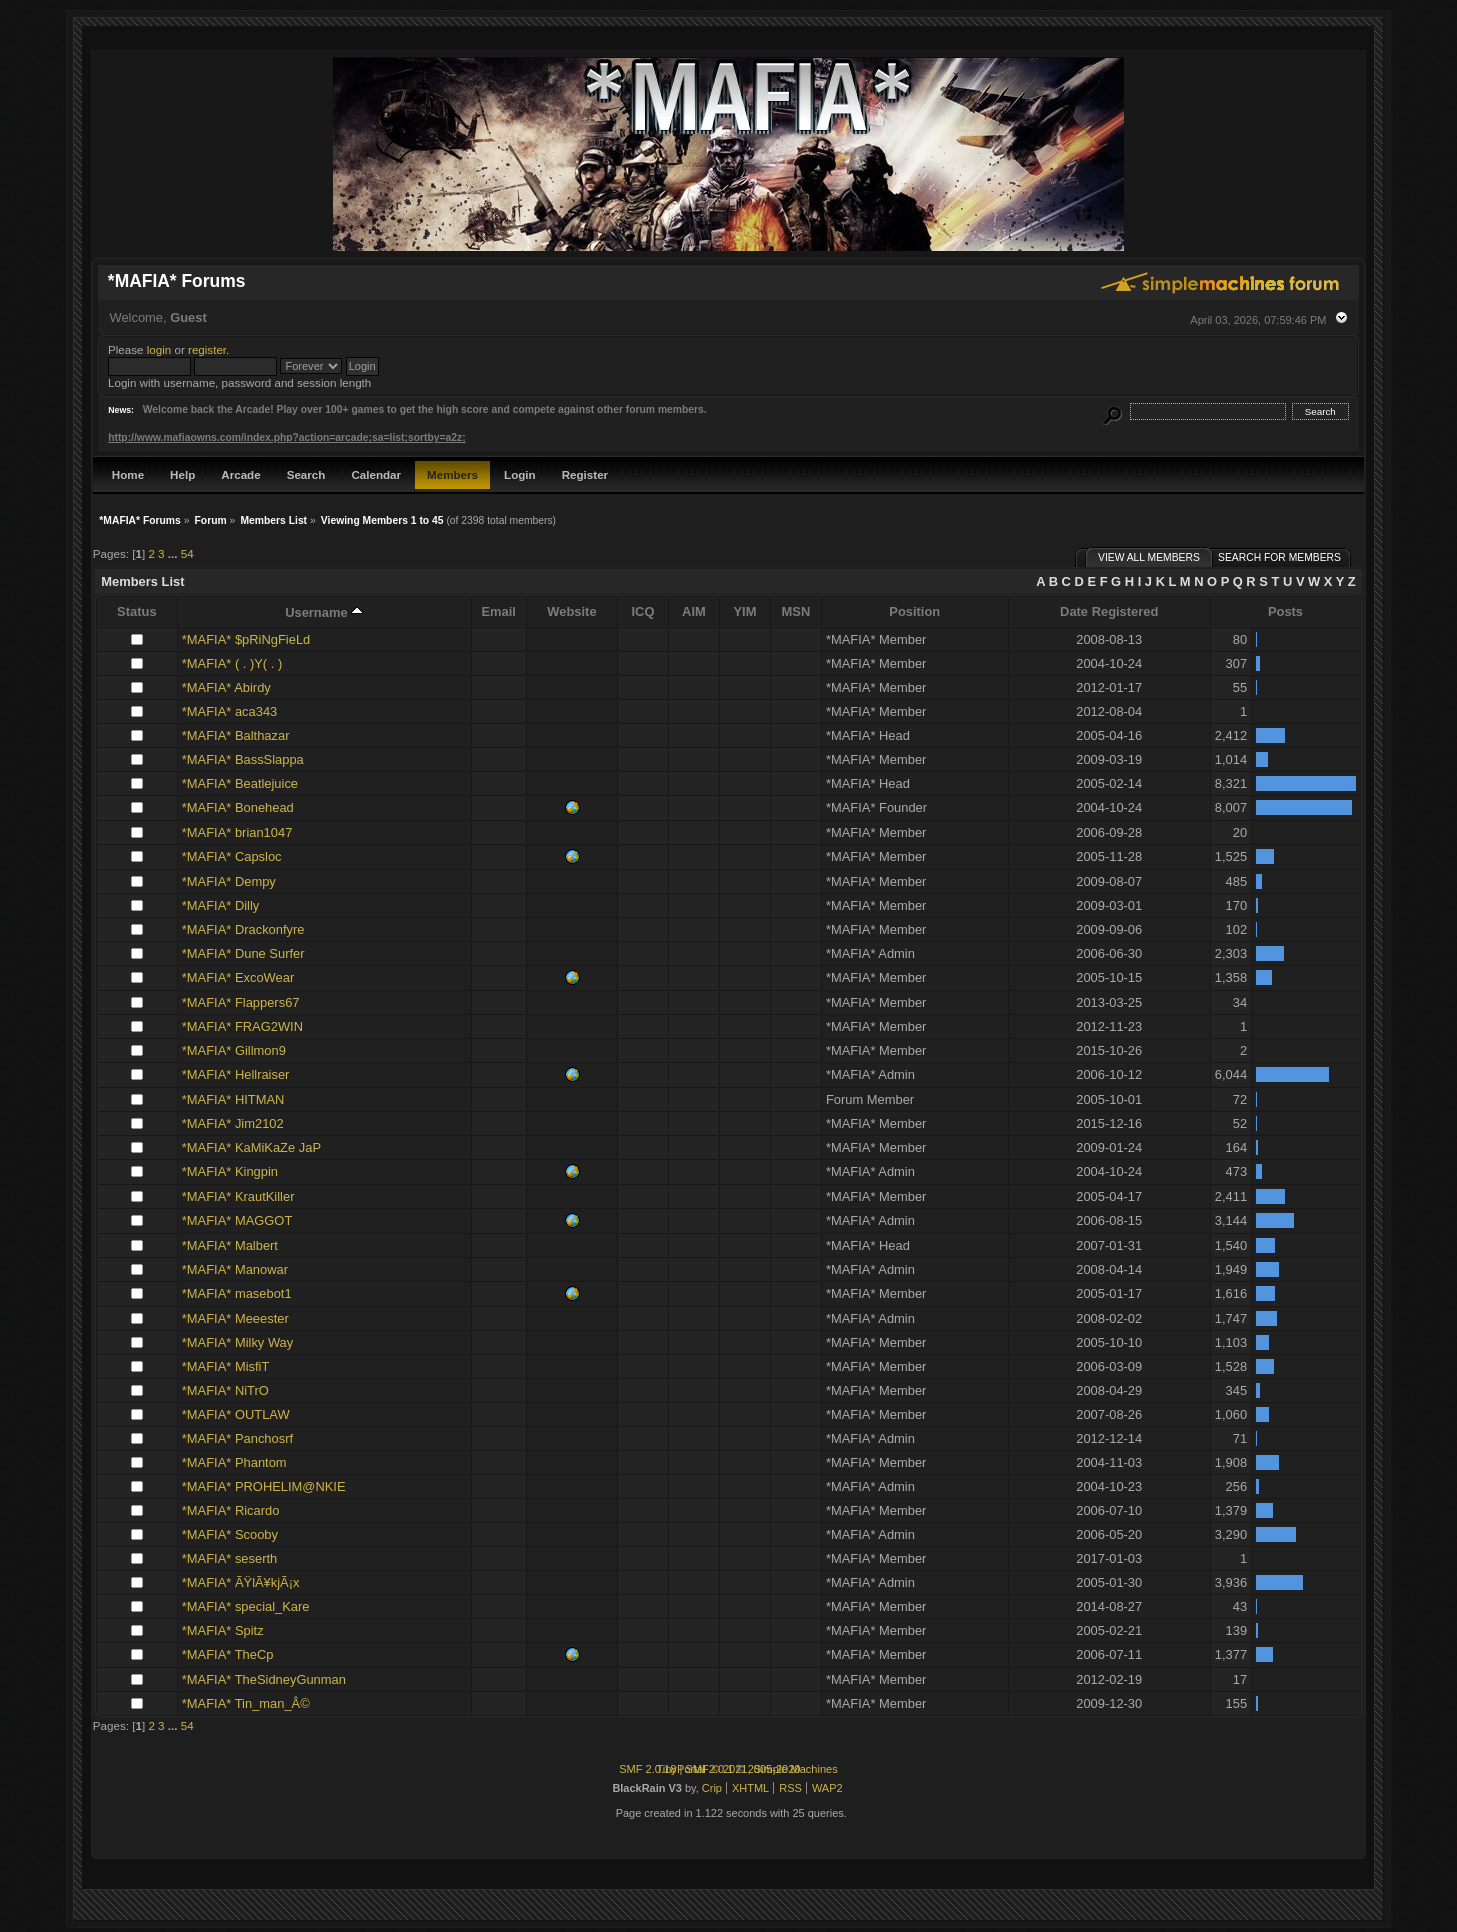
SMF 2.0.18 (647, 1769)
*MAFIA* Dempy (229, 881)
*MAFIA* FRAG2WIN (242, 1026)
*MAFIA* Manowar (235, 1269)
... (174, 553)
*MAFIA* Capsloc (232, 856)
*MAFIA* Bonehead (238, 807)
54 (187, 553)
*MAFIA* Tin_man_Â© (246, 1703)
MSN (796, 611)
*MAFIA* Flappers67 (241, 1002)
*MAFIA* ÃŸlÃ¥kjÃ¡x (241, 1582)
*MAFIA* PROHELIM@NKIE (264, 1486)
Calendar (376, 474)
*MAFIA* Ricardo (231, 1510)
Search (306, 474)
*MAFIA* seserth (229, 1558)
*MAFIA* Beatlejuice (240, 783)
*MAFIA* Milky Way (237, 1342)
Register (585, 474)
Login (520, 474)
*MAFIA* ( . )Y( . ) (232, 663)
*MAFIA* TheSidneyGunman (264, 1679)
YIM (744, 611)
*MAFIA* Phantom (234, 1462)
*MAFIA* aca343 (229, 711)
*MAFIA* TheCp (228, 1654)
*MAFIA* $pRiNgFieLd (246, 639)
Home (128, 474)
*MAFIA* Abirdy (226, 687)
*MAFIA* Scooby (230, 1534)
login (159, 349)
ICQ (642, 611)
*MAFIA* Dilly (220, 905)
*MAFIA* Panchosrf (237, 1438)
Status (136, 611)
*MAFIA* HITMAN (233, 1099)
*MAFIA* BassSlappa (243, 759)
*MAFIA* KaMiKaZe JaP (251, 1147)
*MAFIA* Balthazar (236, 735)
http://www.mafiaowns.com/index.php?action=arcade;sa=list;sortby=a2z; (286, 437)
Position (914, 611)
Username (324, 612)
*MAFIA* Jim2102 (233, 1123)
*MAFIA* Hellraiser (236, 1074)
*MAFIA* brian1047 (237, 832)
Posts (1285, 611)
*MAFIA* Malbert (230, 1245)
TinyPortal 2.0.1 (694, 1769)
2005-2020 (774, 1769)
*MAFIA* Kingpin (230, 1171)
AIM (694, 611)
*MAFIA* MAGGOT (237, 1220)
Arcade (240, 474)
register (207, 349)
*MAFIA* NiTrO (225, 1390)
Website (571, 611)
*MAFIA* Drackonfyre (243, 929)
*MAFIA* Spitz (223, 1630)
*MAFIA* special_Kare (246, 1606)
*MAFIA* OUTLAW (236, 1414)
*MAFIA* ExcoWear (238, 977)
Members (452, 474)
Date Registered (1109, 611)
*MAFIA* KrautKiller (238, 1196)
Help (182, 474)
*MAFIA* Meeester (235, 1318)
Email (499, 611)
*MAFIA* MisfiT (225, 1366)
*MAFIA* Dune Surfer (243, 953)
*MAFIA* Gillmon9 (234, 1050)
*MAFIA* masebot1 (237, 1293)
